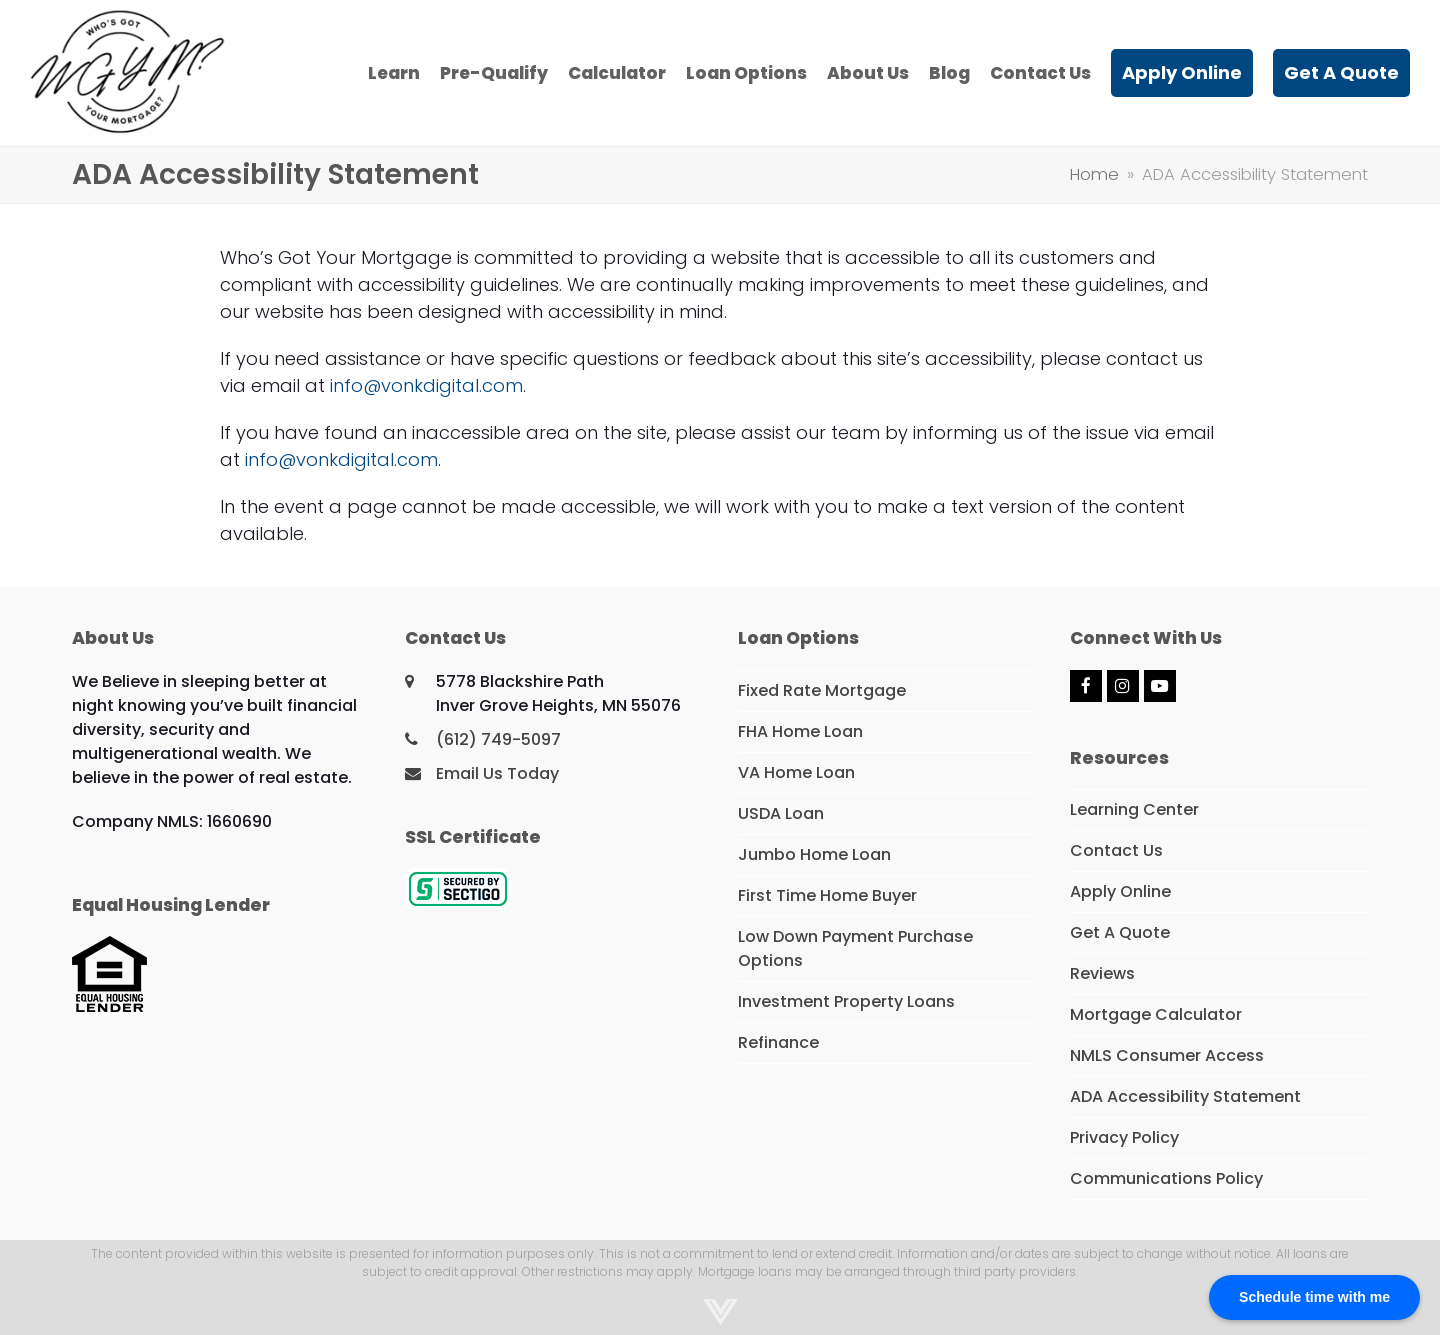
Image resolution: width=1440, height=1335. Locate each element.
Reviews (1102, 973)
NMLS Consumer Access (1167, 1055)
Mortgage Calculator (1156, 1014)
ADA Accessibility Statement (1185, 1096)
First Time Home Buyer (827, 895)
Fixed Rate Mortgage (822, 690)
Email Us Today (497, 773)
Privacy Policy (1124, 1137)
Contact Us (1116, 850)
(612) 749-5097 (498, 739)
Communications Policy (1166, 1178)
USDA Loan (781, 813)
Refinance (778, 1042)
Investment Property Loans (846, 1001)
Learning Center (1134, 809)
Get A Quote (1120, 932)
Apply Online (1120, 891)
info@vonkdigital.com (426, 385)
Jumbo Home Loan (814, 854)
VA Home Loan (796, 772)
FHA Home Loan (800, 731)
